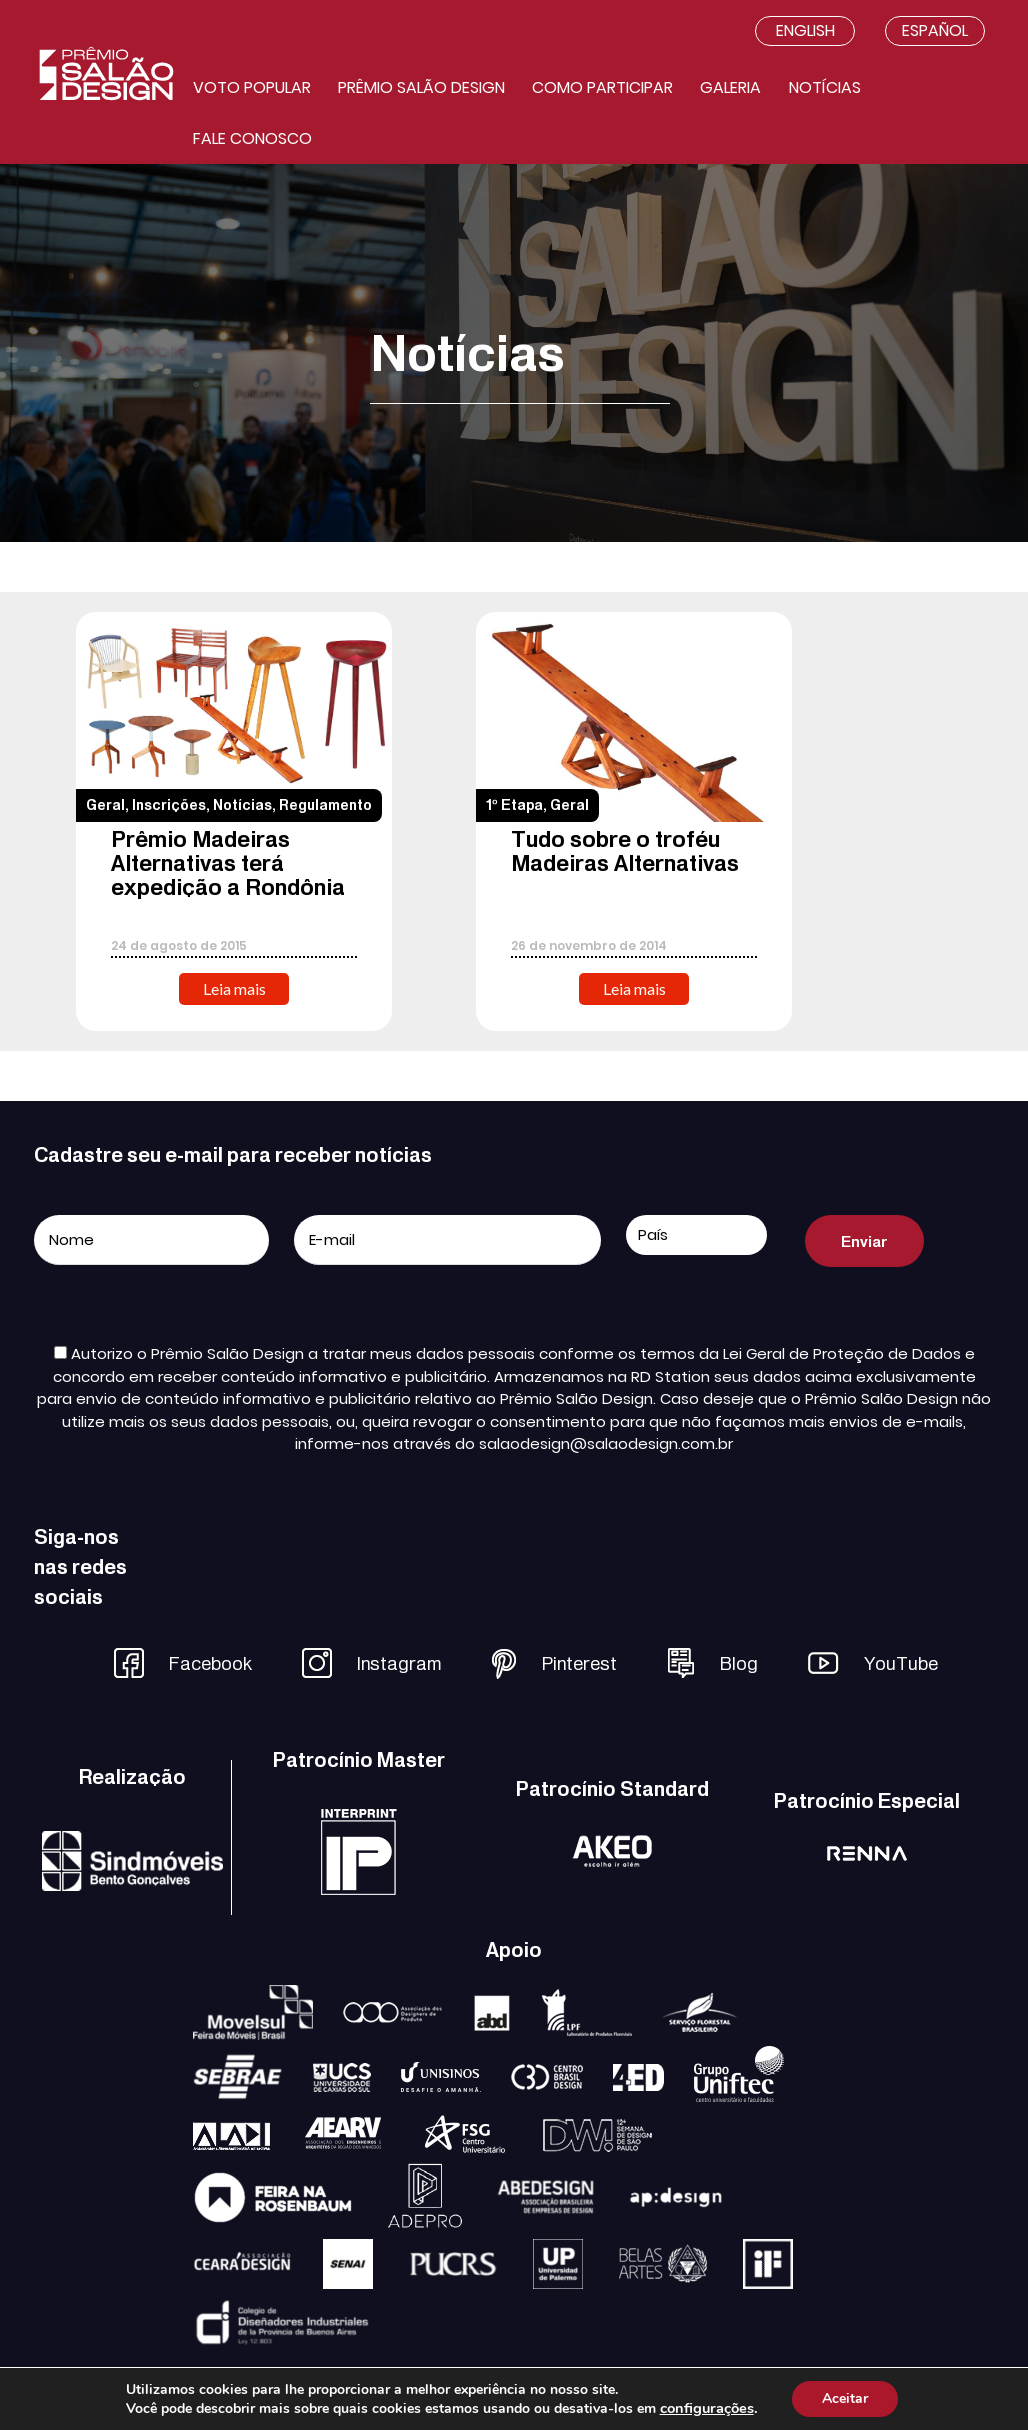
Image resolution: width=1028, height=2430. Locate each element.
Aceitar (845, 2398)
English (805, 30)
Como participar (602, 87)
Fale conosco (252, 138)
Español (935, 30)
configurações (707, 2408)
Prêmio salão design (421, 87)
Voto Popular (252, 87)
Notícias (825, 87)
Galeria (730, 87)
